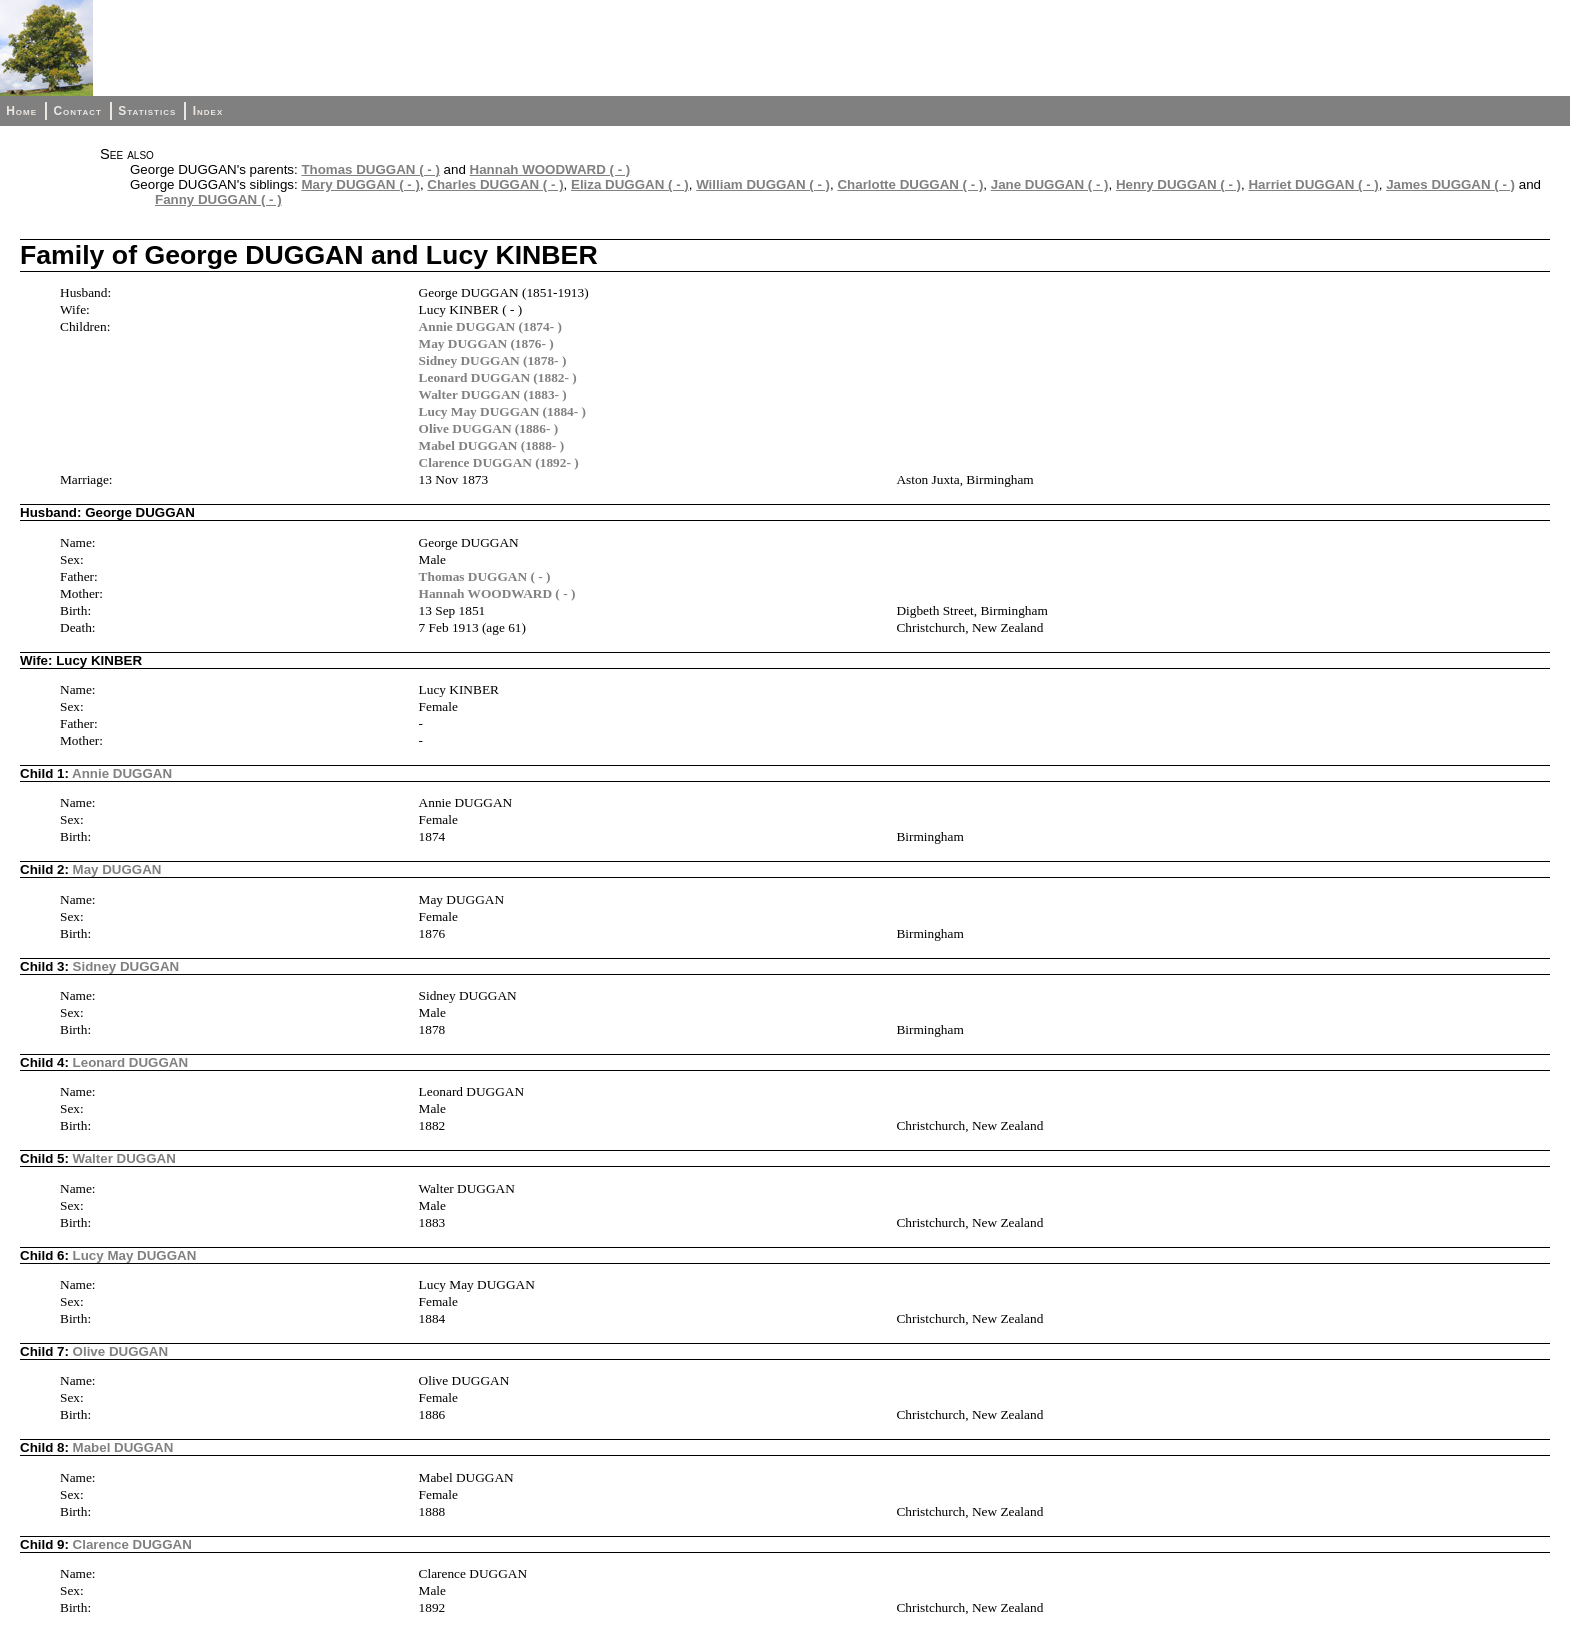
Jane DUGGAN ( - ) (1050, 184)
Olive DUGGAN (121, 1351)
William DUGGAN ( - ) (763, 184)
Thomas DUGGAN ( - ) (370, 169)
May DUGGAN (117, 869)
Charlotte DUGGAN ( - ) (910, 184)
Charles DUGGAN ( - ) (495, 184)
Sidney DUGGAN (126, 966)
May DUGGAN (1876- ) (486, 343)
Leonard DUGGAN (131, 1062)
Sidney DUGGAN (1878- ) (493, 360)
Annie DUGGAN (122, 773)
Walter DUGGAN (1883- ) (493, 394)
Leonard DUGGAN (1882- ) (498, 377)
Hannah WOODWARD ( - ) (550, 169)
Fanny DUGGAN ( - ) (218, 199)
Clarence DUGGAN (132, 1544)
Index (208, 111)
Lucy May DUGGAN (135, 1255)
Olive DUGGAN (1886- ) (489, 428)
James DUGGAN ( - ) (1450, 184)
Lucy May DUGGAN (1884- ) (502, 411)
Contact (77, 111)
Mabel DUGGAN (123, 1447)
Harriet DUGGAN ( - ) (1313, 184)
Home (21, 111)
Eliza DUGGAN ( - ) (630, 184)
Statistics (147, 111)
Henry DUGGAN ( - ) (1178, 184)
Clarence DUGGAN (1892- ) (499, 462)
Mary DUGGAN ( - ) (360, 184)
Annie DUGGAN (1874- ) (490, 326)
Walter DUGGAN (124, 1158)
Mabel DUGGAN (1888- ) (491, 445)
